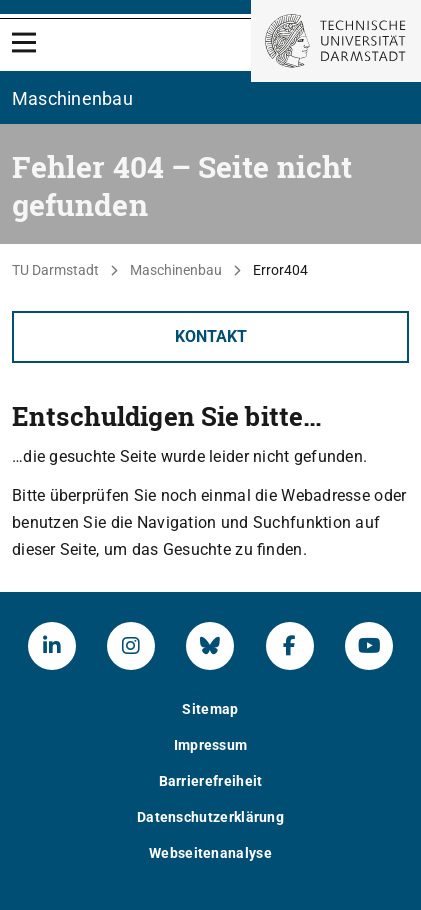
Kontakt (211, 336)
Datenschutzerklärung (210, 817)
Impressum (211, 745)
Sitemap (210, 709)
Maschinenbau (176, 270)
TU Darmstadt (55, 270)
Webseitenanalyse (210, 853)
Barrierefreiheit (211, 781)
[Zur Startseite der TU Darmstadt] (336, 41)
